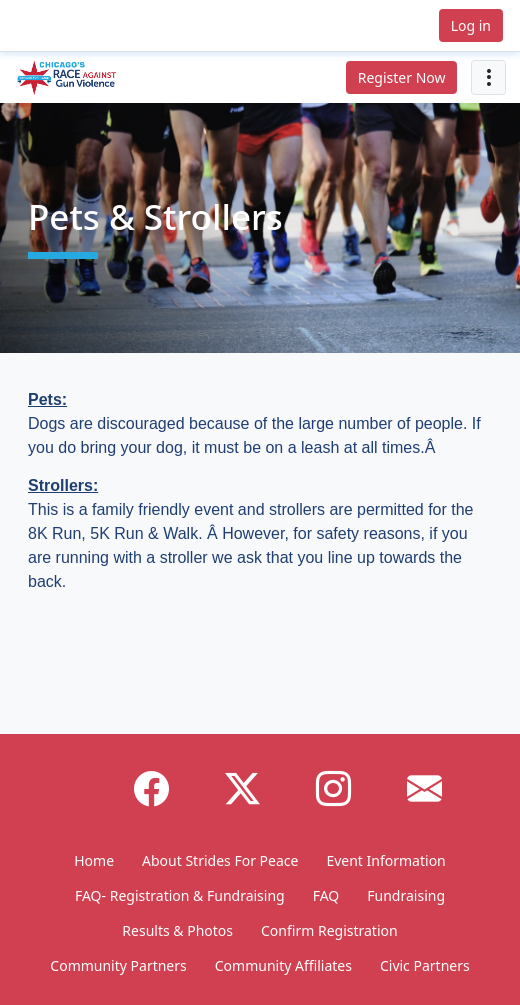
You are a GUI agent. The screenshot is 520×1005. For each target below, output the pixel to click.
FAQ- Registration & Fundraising (180, 895)
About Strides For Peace (220, 860)
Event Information (385, 860)
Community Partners (118, 965)
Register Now (402, 77)
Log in (471, 25)
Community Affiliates (283, 965)
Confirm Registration (329, 930)
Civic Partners (425, 965)
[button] (64, 25)
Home (94, 860)
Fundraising (406, 895)
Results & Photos (177, 930)
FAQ (326, 895)
